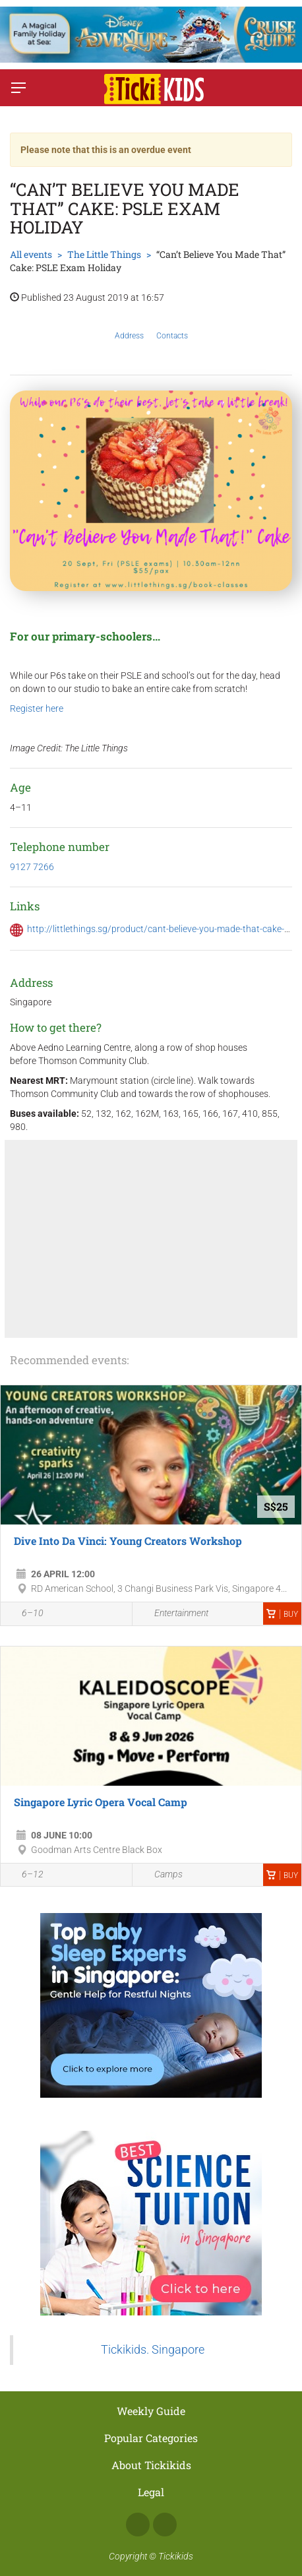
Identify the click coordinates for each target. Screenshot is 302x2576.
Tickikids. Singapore (152, 2349)
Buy (282, 1614)
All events (31, 254)
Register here (36, 708)
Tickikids (175, 2556)
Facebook (138, 2524)
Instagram (165, 2524)
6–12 (25, 1875)
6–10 (25, 1615)
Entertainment (173, 1613)
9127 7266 (32, 867)
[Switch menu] (18, 87)
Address (129, 325)
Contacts (172, 325)
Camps (161, 1875)
